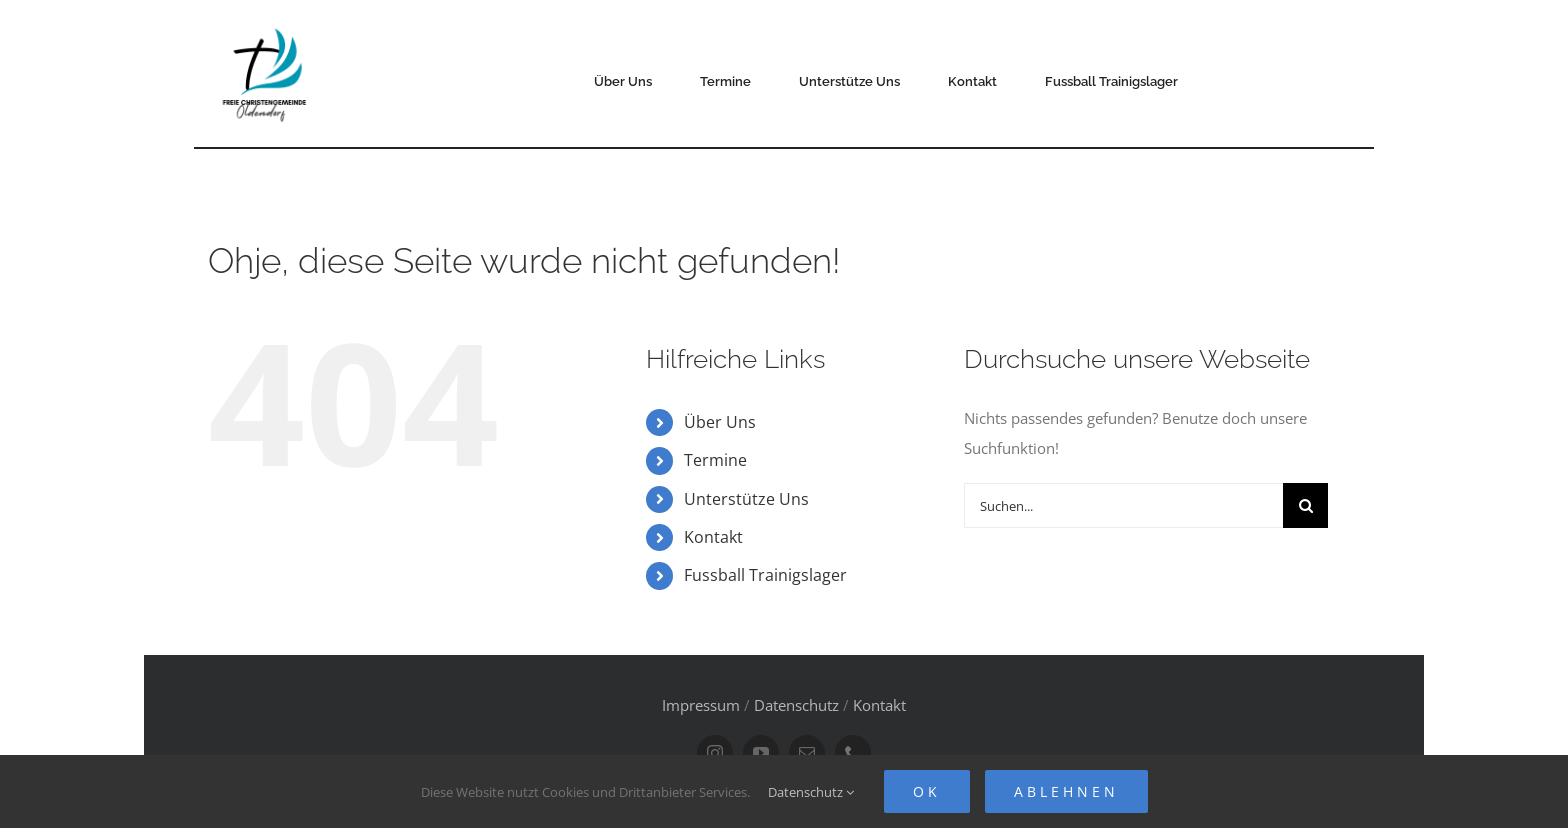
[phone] (853, 753)
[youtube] (761, 753)
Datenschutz (796, 705)
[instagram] (715, 753)
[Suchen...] (1123, 505)
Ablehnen (1066, 791)
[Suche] (1305, 505)
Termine (715, 460)
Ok (927, 791)
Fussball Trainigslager (765, 575)
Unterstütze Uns (746, 499)
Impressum (701, 705)
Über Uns (720, 422)
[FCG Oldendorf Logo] (266, 21)
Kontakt (713, 537)
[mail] (807, 753)
